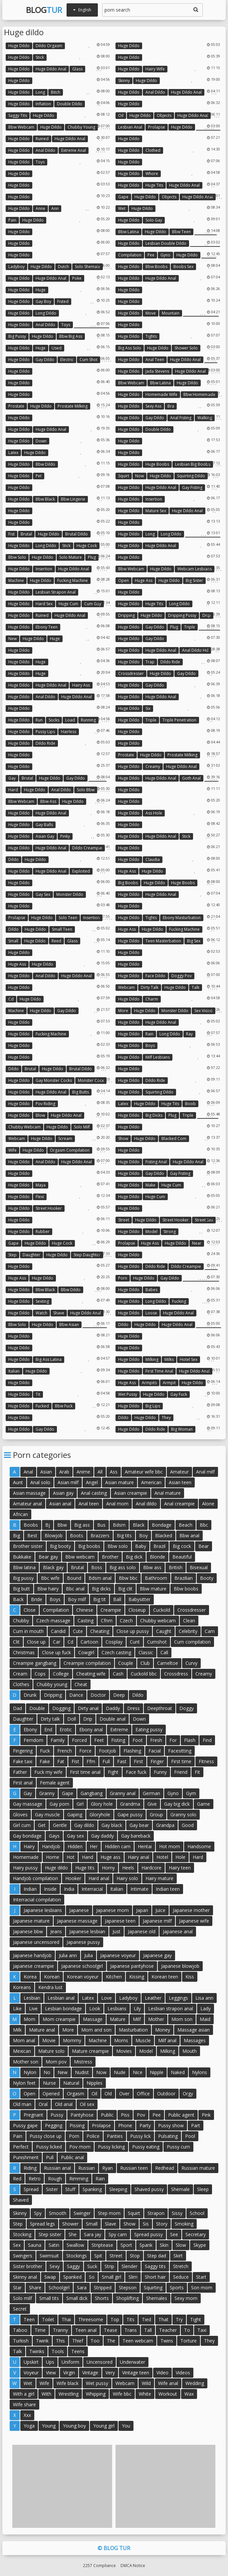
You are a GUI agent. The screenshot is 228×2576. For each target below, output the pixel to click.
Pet (39, 476)
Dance (76, 1695)
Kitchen (114, 1976)
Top (115, 2319)
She (73, 2234)
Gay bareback (135, 1836)
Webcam (126, 987)
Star (17, 2287)
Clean (189, 1620)
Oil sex (87, 2104)
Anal (28, 1472)
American (151, 1482)
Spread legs (42, 2224)
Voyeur (31, 2372)
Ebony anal (91, 1729)
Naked (178, 2072)
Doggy (186, 1708)
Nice (137, 2072)
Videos (183, 2372)
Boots (76, 1535)
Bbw (62, 1525)
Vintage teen (135, 2372)
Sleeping (118, 2189)
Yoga (29, 2426)
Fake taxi (22, 1761)
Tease (110, 2330)
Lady (205, 2008)
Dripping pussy (182, 615)
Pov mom (80, 2147)
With (46, 2394)
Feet (99, 1740)
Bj (47, 1525)
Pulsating (168, 2136)
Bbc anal (75, 1588)
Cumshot (157, 1642)
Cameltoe (167, 1663)
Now (139, 476)
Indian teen (168, 1889)
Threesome (90, 2319)
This (60, 2340)
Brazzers (100, 1535)
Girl (80, 1804)
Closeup (137, 1610)
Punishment (26, 2157)
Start (201, 2277)
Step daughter (87, 1255)
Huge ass (143, 580)
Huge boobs (157, 464)
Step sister (50, 2234)
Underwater (132, 2362)
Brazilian (183, 1578)
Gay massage (27, 1804)
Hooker (73, 1878)
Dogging (61, 1708)
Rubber (43, 1231)
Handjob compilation (35, 1878)
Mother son (25, 2061)
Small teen (62, 929)
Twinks (36, 2351)
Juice (160, 1910)
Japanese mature (31, 1921)
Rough (55, 2178)
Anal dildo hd (195, 650)
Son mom (201, 2287)
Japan (142, 1910)
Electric (67, 359)
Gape (123, 197)
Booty (206, 1578)
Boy (143, 1535)
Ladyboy (16, 266)
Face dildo (155, 976)
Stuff (70, 2189)
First (138, 1761)
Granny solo (183, 1814)
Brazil (159, 1546)
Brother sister (28, 1546)
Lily (137, 2008)
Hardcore (151, 1867)
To (187, 2330)
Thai (66, 2319)
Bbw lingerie (73, 499)
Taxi (201, 2330)
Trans (130, 2330)
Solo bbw (86, 790)
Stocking (22, 2234)
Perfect (21, 2147)
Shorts (102, 2298)
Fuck (45, 1751)
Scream (65, 1138)
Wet (121, 208)
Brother (110, 1557)
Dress (133, 1708)
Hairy (29, 1846)
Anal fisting (180, 418)
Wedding (194, 2383)
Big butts (80, 1092)
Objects (164, 115)
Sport (126, 2245)
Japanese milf (157, 1921)
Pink (206, 2115)
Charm (151, 999)
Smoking (184, 2224)
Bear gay (48, 1557)
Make (150, 1185)
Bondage (161, 1525)
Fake (45, 1761)
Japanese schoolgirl (82, 1966)
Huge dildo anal (51, 69)
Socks (54, 720)
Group (156, 1814)
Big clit (125, 1588)
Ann (55, 208)
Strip (109, 2266)
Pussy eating (145, 2147)
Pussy (57, 2115)
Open (123, 580)
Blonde (157, 1557)
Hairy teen (180, 1867)
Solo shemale (87, 266)
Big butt (21, 1588)
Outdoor (166, 2093)
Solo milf (82, 1127)
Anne (40, 208)
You (126, 2426)
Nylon (30, 2072)
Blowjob (54, 1535)
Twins (166, 2340)
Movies (124, 2051)
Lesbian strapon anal (56, 592)
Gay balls (44, 824)
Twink (42, 2340)
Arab (64, 1472)
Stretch (180, 2266)
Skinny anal (25, 2277)
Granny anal (122, 1793)
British (175, 1567)
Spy (38, 2213)
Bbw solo (17, 557)
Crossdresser (131, 673)
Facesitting (179, 1751)
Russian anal (57, 2168)
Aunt (18, 1482)
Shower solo (186, 348)
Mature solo (51, 2051)
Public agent (181, 2115)
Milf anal (167, 2040)
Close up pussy (132, 1631)
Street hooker (49, 1208)
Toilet (48, 2319)
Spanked (72, 2277)
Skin (164, 2245)
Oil (120, 115)
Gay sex (43, 894)
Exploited (81, 871)
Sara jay (92, 2234)
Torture (188, 2340)
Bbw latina (128, 232)
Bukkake (22, 1557)
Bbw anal (189, 1535)
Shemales (156, 2298)
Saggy (73, 2266)
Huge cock (87, 545)
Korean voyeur (83, 1976)
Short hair (155, 2277)
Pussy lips (45, 731)
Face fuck (136, 1772)
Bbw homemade (199, 394)
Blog (44, 9)
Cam (210, 1631)
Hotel (162, 1857)
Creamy (152, 766)
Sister (52, 2189)
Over (124, 2093)
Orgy (188, 2093)
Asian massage (29, 1493)
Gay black (112, 1825)
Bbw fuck (64, 1406)
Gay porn (59, 1804)
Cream (20, 1673)
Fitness (206, 1761)
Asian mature (119, 1482)
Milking (151, 1359)
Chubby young (81, 127)
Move (150, 313)
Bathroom (156, 1578)
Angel (92, 1482)
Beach (185, 1525)
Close (30, 1610)
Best (32, 1535)
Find (207, 1740)
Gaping (74, 1814)
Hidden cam (117, 1846)
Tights (151, 336)
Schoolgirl (59, 2287)
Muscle (143, 2040)
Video (162, 2372)
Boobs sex (183, 266)
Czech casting (116, 1652)
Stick (40, 57)
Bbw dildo (45, 464)
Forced (79, 1740)
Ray (189, 1034)
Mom (29, 2019)
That (163, 2319)
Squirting (153, 2287)
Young (49, 2426)
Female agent (55, 1782)
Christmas (24, 1652)
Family (58, 1740)
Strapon (155, 2213)
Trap (149, 662)
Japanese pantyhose (132, 1966)
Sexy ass (153, 406)
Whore (151, 173)
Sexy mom (185, 2298)
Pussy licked (49, 2147)
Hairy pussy (25, 1867)
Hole (180, 1857)
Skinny (124, 80)
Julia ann (68, 1955)
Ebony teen (47, 627)
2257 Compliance (99, 2565)
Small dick (77, 2298)
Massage (93, 2019)
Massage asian (193, 2030)
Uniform (70, 2362)
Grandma (130, 1804)
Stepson (127, 2287)
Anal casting (94, 1493)
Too (95, 2340)
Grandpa (165, 1825)
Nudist (82, 2072)
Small (13, 941)
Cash (118, 1673)
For (173, 1740)
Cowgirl (86, 1652)
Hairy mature (159, 1878)
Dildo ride (170, 662)
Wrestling (69, 2394)
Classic (145, 1652)
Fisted (63, 301)
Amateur (179, 1472)
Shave (58, 1313)
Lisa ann (204, 1998)
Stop (135, 2255)
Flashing (132, 1751)
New (12, 638)
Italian (14, 1371)
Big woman (182, 1429)
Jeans (56, 1931)
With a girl (23, 2394)
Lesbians (117, 2008)
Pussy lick (140, 2136)
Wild (146, 2383)
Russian (86, 2168)
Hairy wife (155, 69)
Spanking (92, 2189)
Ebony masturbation (182, 917)
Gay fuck (178, 1394)
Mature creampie (90, 2051)
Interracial (92, 1889)
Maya (41, 1185)
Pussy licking (111, 2147)
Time (40, 2330)
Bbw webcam (21, 127)
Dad (17, 1708)
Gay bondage (27, 1836)
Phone (125, 2125)
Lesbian (32, 1998)
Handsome (199, 1846)
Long (40, 92)
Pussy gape (25, 2125)
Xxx (27, 2415)
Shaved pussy (149, 2189)
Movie (49, 2040)
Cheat (81, 1684)
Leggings (178, 1998)
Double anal (112, 1719)
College (61, 1673)
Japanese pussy (83, 1942)
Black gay (53, 1567)
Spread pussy (148, 2234)
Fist (11, 534)
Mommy (72, 2040)
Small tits (49, 2298)
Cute (78, 1631)
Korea (30, 1976)
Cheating (99, 1631)
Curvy (191, 1663)
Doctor (98, 1695)
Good (188, 1825)
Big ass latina (49, 1359)
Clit (16, 1642)
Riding (30, 2168)
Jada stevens (157, 371)
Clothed (152, 150)
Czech (126, 1620)
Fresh (156, 1740)
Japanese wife (194, 1921)
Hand (87, 1857)
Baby (140, 1546)
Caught (163, 1631)
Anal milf (205, 1472)
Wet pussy (127, 1394)
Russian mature (198, 2168)
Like (17, 2008)
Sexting (42, 1301)
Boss (96, 1567)
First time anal (159, 1371)
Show (123, 1138)
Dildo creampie (87, 848)
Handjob (51, 1846)
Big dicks (153, 1115)
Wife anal (168, 2383)
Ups (50, 2362)
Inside (50, 1889)
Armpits (149, 1382)
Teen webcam (137, 2340)
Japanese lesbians (43, 1910)
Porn (122, 1278)
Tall (148, 2330)
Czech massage (53, 1620)
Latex (13, 452)
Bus (101, 1525)
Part (195, 2125)
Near (196, 1243)
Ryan (107, 2168)
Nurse (49, 2083)
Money (162, 2030)
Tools (58, 2351)
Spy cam (118, 2234)
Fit (197, 1772)
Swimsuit (49, 2255)
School (197, 2213)
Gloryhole (100, 1814)
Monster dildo (69, 894)
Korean (52, 1976)
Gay (12, 778)
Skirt (178, 2255)
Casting (86, 1620)
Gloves (20, 1814)
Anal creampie (179, 1503)
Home (52, 1857)
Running (88, 720)
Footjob (107, 1751)
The (111, 2340)
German (151, 1793)
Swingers (22, 2255)
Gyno (165, 255)
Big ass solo (129, 348)
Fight (113, 1772)
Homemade (26, 1857)
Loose (151, 1313)
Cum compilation (192, 1642)
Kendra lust (50, 1987)
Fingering (23, 1751)
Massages (195, 2040)
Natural (71, 2083)
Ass (113, 1472)
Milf (137, 2019)
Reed (56, 941)
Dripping (126, 615)
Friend (180, 1772)
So (92, 2277)
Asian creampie (130, 1493)
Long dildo (46, 313)
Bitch (55, 92)
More (123, 1010)
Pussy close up (46, 2136)
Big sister (194, 580)
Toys (40, 162)
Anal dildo (155, 92)
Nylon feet (24, 2083)
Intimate (139, 1889)
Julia (88, 1955)
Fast (121, 1761)
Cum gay (92, 604)
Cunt (135, 1642)
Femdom (33, 1740)
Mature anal (42, 2030)
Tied (146, 2319)
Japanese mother (191, 1910)
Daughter (31, 1255)
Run (39, 720)
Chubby (21, 1620)
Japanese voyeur (118, 1955)
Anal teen (154, 359)
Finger (157, 1761)
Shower (70, 2224)
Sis (146, 2224)
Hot (71, 1857)
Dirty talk (149, 987)
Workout (167, 2394)
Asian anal (60, 1503)
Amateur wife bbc (144, 1472)
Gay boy (43, 301)
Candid (58, 1631)
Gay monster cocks (54, 1080)
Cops (40, 1673)
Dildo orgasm (49, 45)
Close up (36, 1642)
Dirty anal (88, 1708)
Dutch (63, 266)
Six (147, 708)
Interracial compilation (37, 1899)
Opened (51, 2093)
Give (152, 1804)
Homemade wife (161, 394)
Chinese (84, 1610)
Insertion (153, 499)
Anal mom (117, 1503)
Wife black (68, 2383)
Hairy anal (138, 1857)
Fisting (118, 1740)
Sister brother (27, 2266)
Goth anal (191, 778)
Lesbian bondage (63, 2008)
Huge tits (154, 185)
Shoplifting (127, 2298)
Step (12, 1255)
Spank (145, 2245)
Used (57, 348)
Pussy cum (178, 2147)
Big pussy (17, 336)
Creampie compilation (87, 1663)
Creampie (111, 1610)
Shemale (180, 2189)
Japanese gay (157, 1955)
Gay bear (139, 1825)
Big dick (134, 1557)
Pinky (65, 836)
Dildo (13, 859)
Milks (169, 1359)
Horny (108, 1867)
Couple (125, 1663)
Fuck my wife (48, 1772)
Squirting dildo (191, 476)
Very (110, 2372)
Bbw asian (69, 1324)
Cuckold (161, 1610)
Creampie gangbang (34, 1663)
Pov (141, 2115)
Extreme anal (73, 150)
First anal (23, 1782)
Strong (169, 1231)
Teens (78, 2351)
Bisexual (199, 1567)
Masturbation (133, 2030)
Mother (156, 2019)
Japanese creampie (33, 1966)
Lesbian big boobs (192, 464)
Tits (130, 2319)
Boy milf (77, 1599)
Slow (181, 2245)
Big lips (152, 1406)
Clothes (21, 1684)
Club (145, 1663)
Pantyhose (82, 2115)
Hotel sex (188, 1359)
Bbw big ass (70, 336)
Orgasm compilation (70, 1150)
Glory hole (102, 1804)
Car (56, 1642)
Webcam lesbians (194, 569)
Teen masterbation (163, 941)
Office (143, 2093)
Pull (50, 2157)
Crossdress (176, 1673)
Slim (132, 2277)
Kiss (189, 1976)
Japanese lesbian (87, 1931)
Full (106, 1761)
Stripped (103, 2287)
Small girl (111, 2277)
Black (138, 1525)
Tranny (60, 2330)
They (166, 1417)
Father (20, 1772)
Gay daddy (102, 1836)
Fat (60, 1761)
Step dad (156, 2255)
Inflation (43, 104)
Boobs (31, 1525)
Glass (77, 69)
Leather (153, 1998)
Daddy (113, 1708)
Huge (41, 290)
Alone (208, 1503)
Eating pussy (148, 1729)
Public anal (72, 2157)
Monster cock (91, 1080)
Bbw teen (181, 232)
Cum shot (89, 359)
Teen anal (86, 2330)
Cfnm (107, 1620)
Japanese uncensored (36, 1942)
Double (37, 1708)
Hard (13, 790)
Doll (71, 1719)
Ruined (42, 139)
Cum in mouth (28, 1631)
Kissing (136, 1976)
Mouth (189, 2051)
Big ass (82, 1525)
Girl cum (22, 1825)
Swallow (75, 2245)
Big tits (124, 1535)
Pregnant (33, 2115)
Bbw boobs (156, 266)
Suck (92, 2266)
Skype (199, 2245)
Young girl (103, 2426)
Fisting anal (156, 1162)
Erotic (66, 1729)
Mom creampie (59, 2019)
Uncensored (100, 2362)
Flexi (40, 1196)
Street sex (204, 1220)
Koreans (22, 1987)
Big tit (99, 1599)
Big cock (182, 1546)
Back (18, 1599)
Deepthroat (159, 1708)
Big (16, 1535)
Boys (150, 1045)
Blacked (163, 1535)
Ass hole (153, 813)
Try (179, 2319)
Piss (125, 2115)
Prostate (16, 406)
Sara (82, 2287)
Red (17, 2178)
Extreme (119, 1729)
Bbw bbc (128, 1578)
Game (203, 1804)
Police (93, 2136)
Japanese (79, 1910)
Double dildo (69, 104)
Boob (190, 1103)
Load (70, 720)
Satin (54, 2245)
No (47, 2072)
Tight (195, 2319)
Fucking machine (72, 580)
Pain (12, 220)
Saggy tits (17, 115)
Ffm (91, 1761)
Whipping (96, 2394)
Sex (17, 2245)
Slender (129, 2266)
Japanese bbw (28, 1931)
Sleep (203, 2189)
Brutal (26, 534)
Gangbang (92, 1793)
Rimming (78, 2178)
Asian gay (45, 836)
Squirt (123, 476)
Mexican (22, 2051)
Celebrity (188, 1631)
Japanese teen (120, 1921)
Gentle (60, 1825)
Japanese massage (77, 1921)
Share (35, 2287)
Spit (98, 2255)
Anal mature (167, 1493)
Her (94, 1846)
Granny (47, 1793)
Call (164, 1652)
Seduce (181, 2277)
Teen (29, 2319)
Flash (189, 1740)
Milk (17, 2030)
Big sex (193, 941)
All (100, 1472)
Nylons (199, 2072)
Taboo (20, 2330)
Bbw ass (48, 801)
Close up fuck (56, 1652)
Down (41, 441)
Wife (12, 1150)
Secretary (195, 2234)
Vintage (90, 2372)
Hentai (145, 1846)
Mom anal (24, 2040)
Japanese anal (178, 1931)
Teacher (168, 2330)
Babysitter (139, 1599)
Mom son (181, 2019)
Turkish (21, 2340)
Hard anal (99, 1878)
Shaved (21, 2200)
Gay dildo (45, 359)
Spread (31, 2189)
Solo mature (70, 557)
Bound (74, 1578)
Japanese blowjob (180, 1966)
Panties (115, 2136)
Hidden (75, 1846)
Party (145, 2125)
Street (123, 1220)
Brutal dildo (76, 534)
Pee (150, 255)
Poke (77, 278)
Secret (20, 2309)
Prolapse (156, 127)
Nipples (95, 2083)
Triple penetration (179, 720)
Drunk (30, 1695)
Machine (16, 580)
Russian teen (134, 2168)
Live (33, 2008)
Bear (203, 1546)
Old (108, 2093)
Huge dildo (19, 45)
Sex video (203, 1010)
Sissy (177, 2213)
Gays (54, 1836)
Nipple (156, 2072)
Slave (110, 2224)
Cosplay (114, 1642)
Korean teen (164, 1976)
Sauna (34, 2245)
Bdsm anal (100, 1578)
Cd (11, 999)
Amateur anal (27, 1503)
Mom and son (96, 2030)
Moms (121, 2040)
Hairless (68, 731)
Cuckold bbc (144, 1673)
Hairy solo (127, 1878)
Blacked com (173, 1138)
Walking (204, 418)
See (174, 2234)
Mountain (170, 313)
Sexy (55, 2266)
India (69, 1889)
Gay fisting (192, 487)
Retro (35, 2178)
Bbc (204, 1525)
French (64, 1751)
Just (116, 1931)
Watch (41, 1313)
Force (85, 1751)
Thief (77, 2340)
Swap (50, 2277)
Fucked (42, 1406)
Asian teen (180, 1482)
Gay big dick (177, 1804)
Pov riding (45, 1103)
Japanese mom (112, 1910)
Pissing (77, 2125)
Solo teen (68, 917)
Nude (119, 2072)
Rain (149, 1034)
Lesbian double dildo (165, 243)
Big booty (60, 1546)
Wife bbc (122, 2394)
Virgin (69, 2372)
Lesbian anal (130, 127)
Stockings (76, 2255)
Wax (189, 2394)
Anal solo (40, 1482)
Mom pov (56, 2061)
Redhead (164, 2168)
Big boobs (128, 883)
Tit (38, 1394)
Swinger (82, 2213)
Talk (195, 987)
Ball (117, 1599)
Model (151, 1231)
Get (42, 1825)
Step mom (109, 2213)
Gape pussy (129, 1814)
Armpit (169, 1382)
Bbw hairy (48, 1588)
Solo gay (153, 220)
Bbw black (45, 499)
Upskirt (31, 2362)
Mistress (83, 2061)
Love (106, 1998)
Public (107, 2115)
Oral (43, 2104)
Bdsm (119, 1525)
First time (181, 1761)
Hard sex (44, 604)
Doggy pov (181, 976)
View (51, 2372)
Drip (87, 1719)
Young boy (74, 2426)
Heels (128, 1867)
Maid (205, 2019)
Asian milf (68, 1482)
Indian (30, 1889)
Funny (160, 1772)
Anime (83, 1472)
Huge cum (68, 604)
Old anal (64, 2104)
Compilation (129, 255)
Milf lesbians (157, 1057)
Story (161, 2224)
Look (94, 2008)
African (20, 1514)
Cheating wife (91, 1673)
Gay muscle (47, 1814)
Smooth (57, 2213)
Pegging (53, 2125)
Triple (189, 627)
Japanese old (141, 1931)
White (145, 2394)
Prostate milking (73, 406)
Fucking (179, 1301)
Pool (190, 2136)
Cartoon (89, 1642)
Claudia (152, 859)
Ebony (30, 1729)
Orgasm (75, 2093)
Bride (36, 1599)
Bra (170, 406)
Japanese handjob (32, 1955)
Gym (191, 1793)
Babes (151, 1289)
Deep (119, 1695)
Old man (22, 2104)
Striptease (102, 2245)
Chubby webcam (24, 1127)
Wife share (24, 2404)
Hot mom (169, 1846)
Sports (177, 2287)
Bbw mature (153, 1588)
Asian (46, 1472)
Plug (92, 557)
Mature (117, 2019)
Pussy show (171, 2125)
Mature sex (155, 511)
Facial (154, 1751)
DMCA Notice (132, 2565)
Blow (40, 1115)
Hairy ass (81, 685)
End (48, 1729)
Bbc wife (50, 1578)
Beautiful (182, 1557)
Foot (137, 1740)
